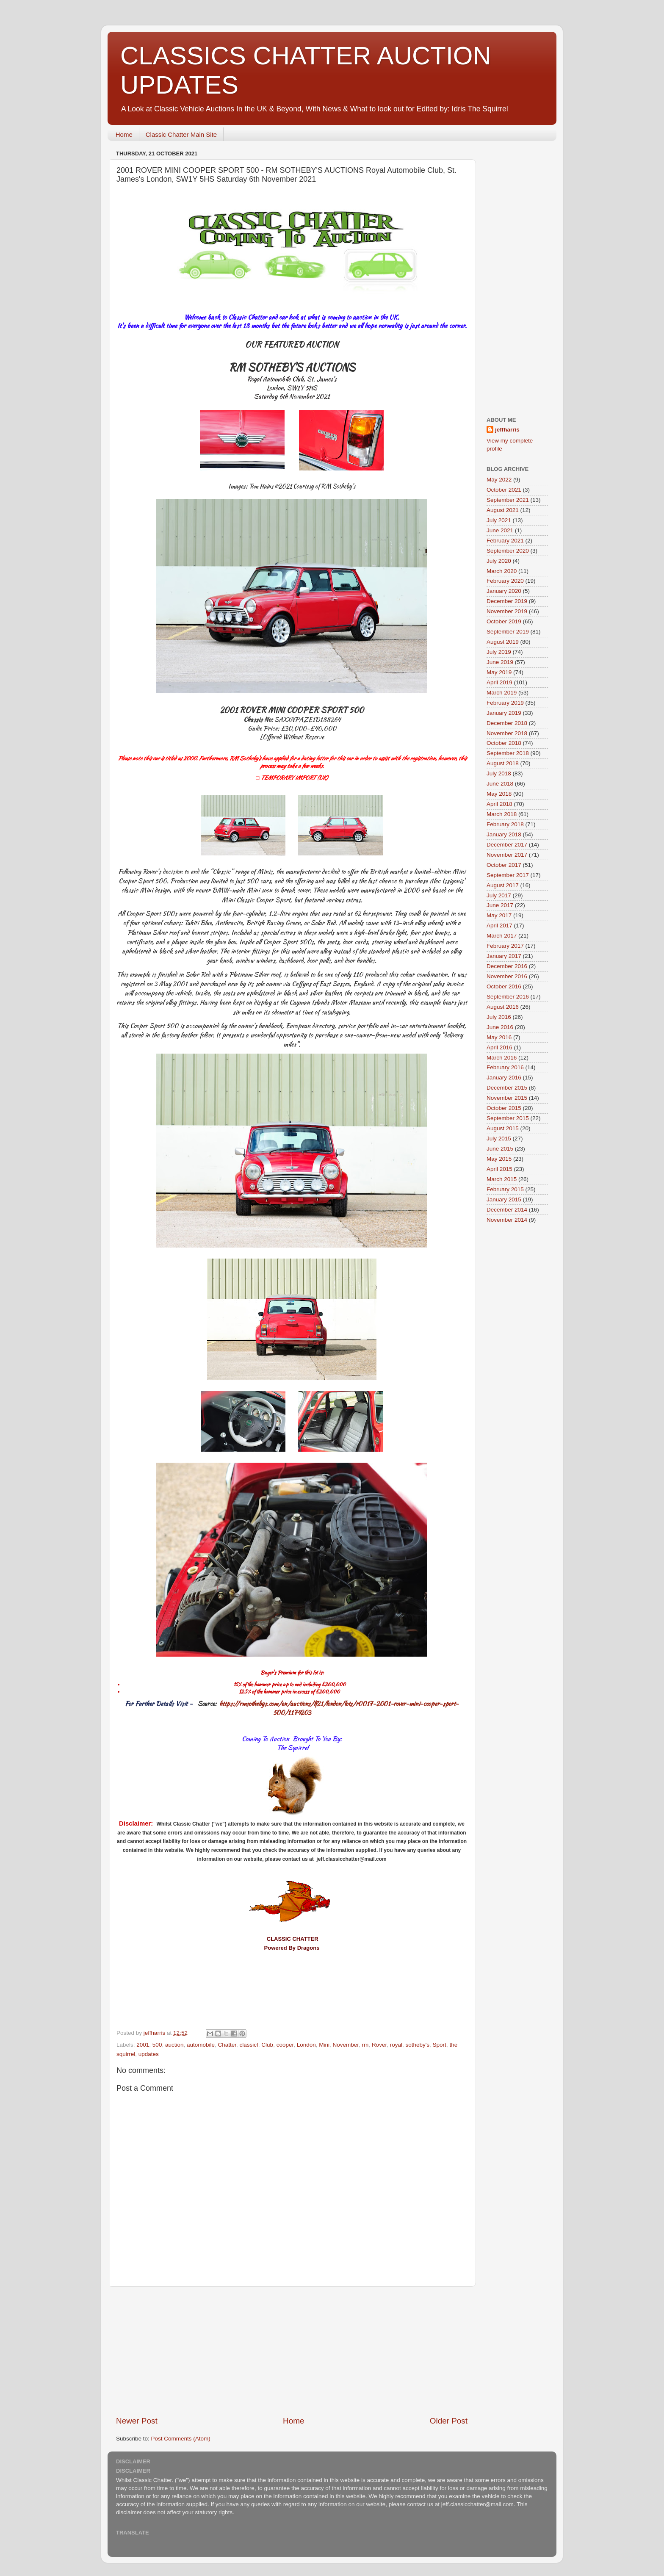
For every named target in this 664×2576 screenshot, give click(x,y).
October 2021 (504, 490)
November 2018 (507, 733)
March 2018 (502, 814)
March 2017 (502, 935)
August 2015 (503, 1128)
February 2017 (505, 946)
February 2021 (505, 540)
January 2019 (504, 713)
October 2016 (504, 986)
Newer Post (137, 2420)
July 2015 (499, 1138)
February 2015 (505, 1189)
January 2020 (504, 591)
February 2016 (505, 1067)
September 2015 (508, 1118)
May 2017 (499, 915)
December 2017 (507, 844)
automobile (201, 2045)
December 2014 (507, 1209)
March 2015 (502, 1179)
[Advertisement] (291, 2351)
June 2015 (500, 1149)
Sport (439, 2045)
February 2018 (505, 824)
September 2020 (508, 551)
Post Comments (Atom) (180, 2438)
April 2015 (499, 1169)
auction (174, 2045)
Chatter (227, 2045)
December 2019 (507, 601)
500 (157, 2045)
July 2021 (499, 520)
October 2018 (504, 743)
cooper (285, 2045)
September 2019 (508, 631)
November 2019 (507, 611)
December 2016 (507, 966)
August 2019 (503, 642)
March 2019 (502, 692)
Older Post (449, 2420)
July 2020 (499, 561)
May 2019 (499, 672)
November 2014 (507, 1220)
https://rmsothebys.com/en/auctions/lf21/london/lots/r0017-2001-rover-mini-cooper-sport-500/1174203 (339, 1708)
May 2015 (499, 1159)
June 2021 (500, 530)
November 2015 (507, 1098)
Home (124, 134)
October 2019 (504, 621)
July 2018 (499, 773)
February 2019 (505, 703)
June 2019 (500, 662)
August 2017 (503, 885)
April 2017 (499, 925)
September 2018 (508, 753)
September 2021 (508, 500)
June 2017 (500, 905)
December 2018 (507, 723)
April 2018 (499, 804)
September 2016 (508, 996)
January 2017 (504, 956)
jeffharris (507, 429)
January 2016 (504, 1077)
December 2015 (507, 1088)
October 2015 (504, 1108)
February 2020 (505, 581)
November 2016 (507, 976)
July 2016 (499, 1017)
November (346, 2045)
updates (148, 2054)
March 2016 (502, 1057)
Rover (379, 2045)
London (306, 2045)
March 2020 (502, 571)
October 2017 (504, 865)
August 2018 (503, 763)
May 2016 (499, 1037)
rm (365, 2045)
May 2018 (499, 794)
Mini (324, 2045)
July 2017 (499, 895)
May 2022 (499, 479)
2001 (142, 2045)
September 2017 (508, 875)
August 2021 (503, 510)
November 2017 (507, 855)
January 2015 (504, 1199)
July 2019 (499, 652)
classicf (249, 2045)
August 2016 (503, 1007)
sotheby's (417, 2045)
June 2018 (500, 783)
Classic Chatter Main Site (181, 134)
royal (396, 2045)
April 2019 (499, 682)
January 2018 (504, 834)
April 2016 (499, 1047)
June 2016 (500, 1027)
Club (267, 2045)
